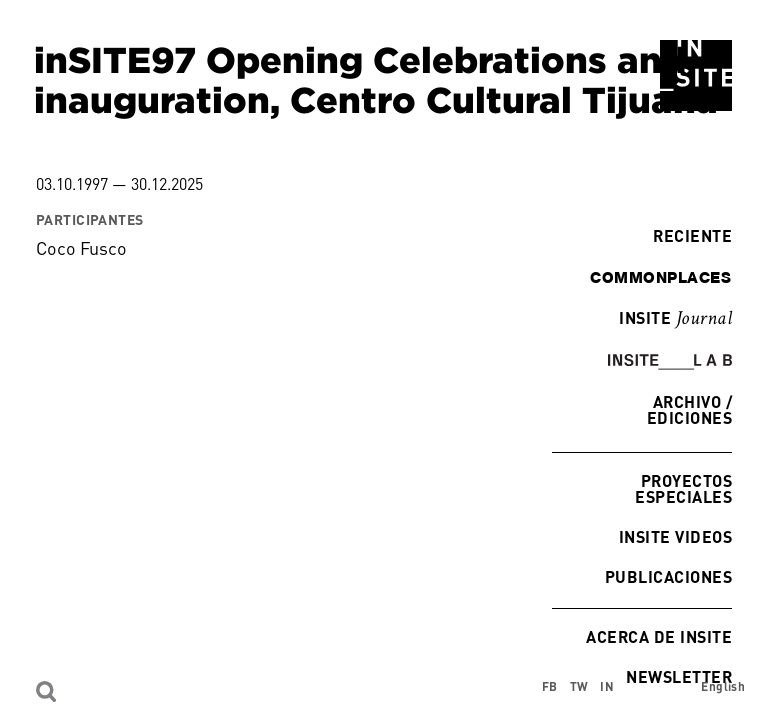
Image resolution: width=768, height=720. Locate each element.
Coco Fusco (81, 248)
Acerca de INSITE (659, 636)
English (723, 686)
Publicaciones (668, 576)
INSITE (675, 319)
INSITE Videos (675, 536)
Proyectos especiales (683, 488)
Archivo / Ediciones (689, 409)
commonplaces (660, 277)
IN (607, 686)
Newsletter (679, 676)
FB (550, 686)
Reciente (687, 235)
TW (579, 686)
